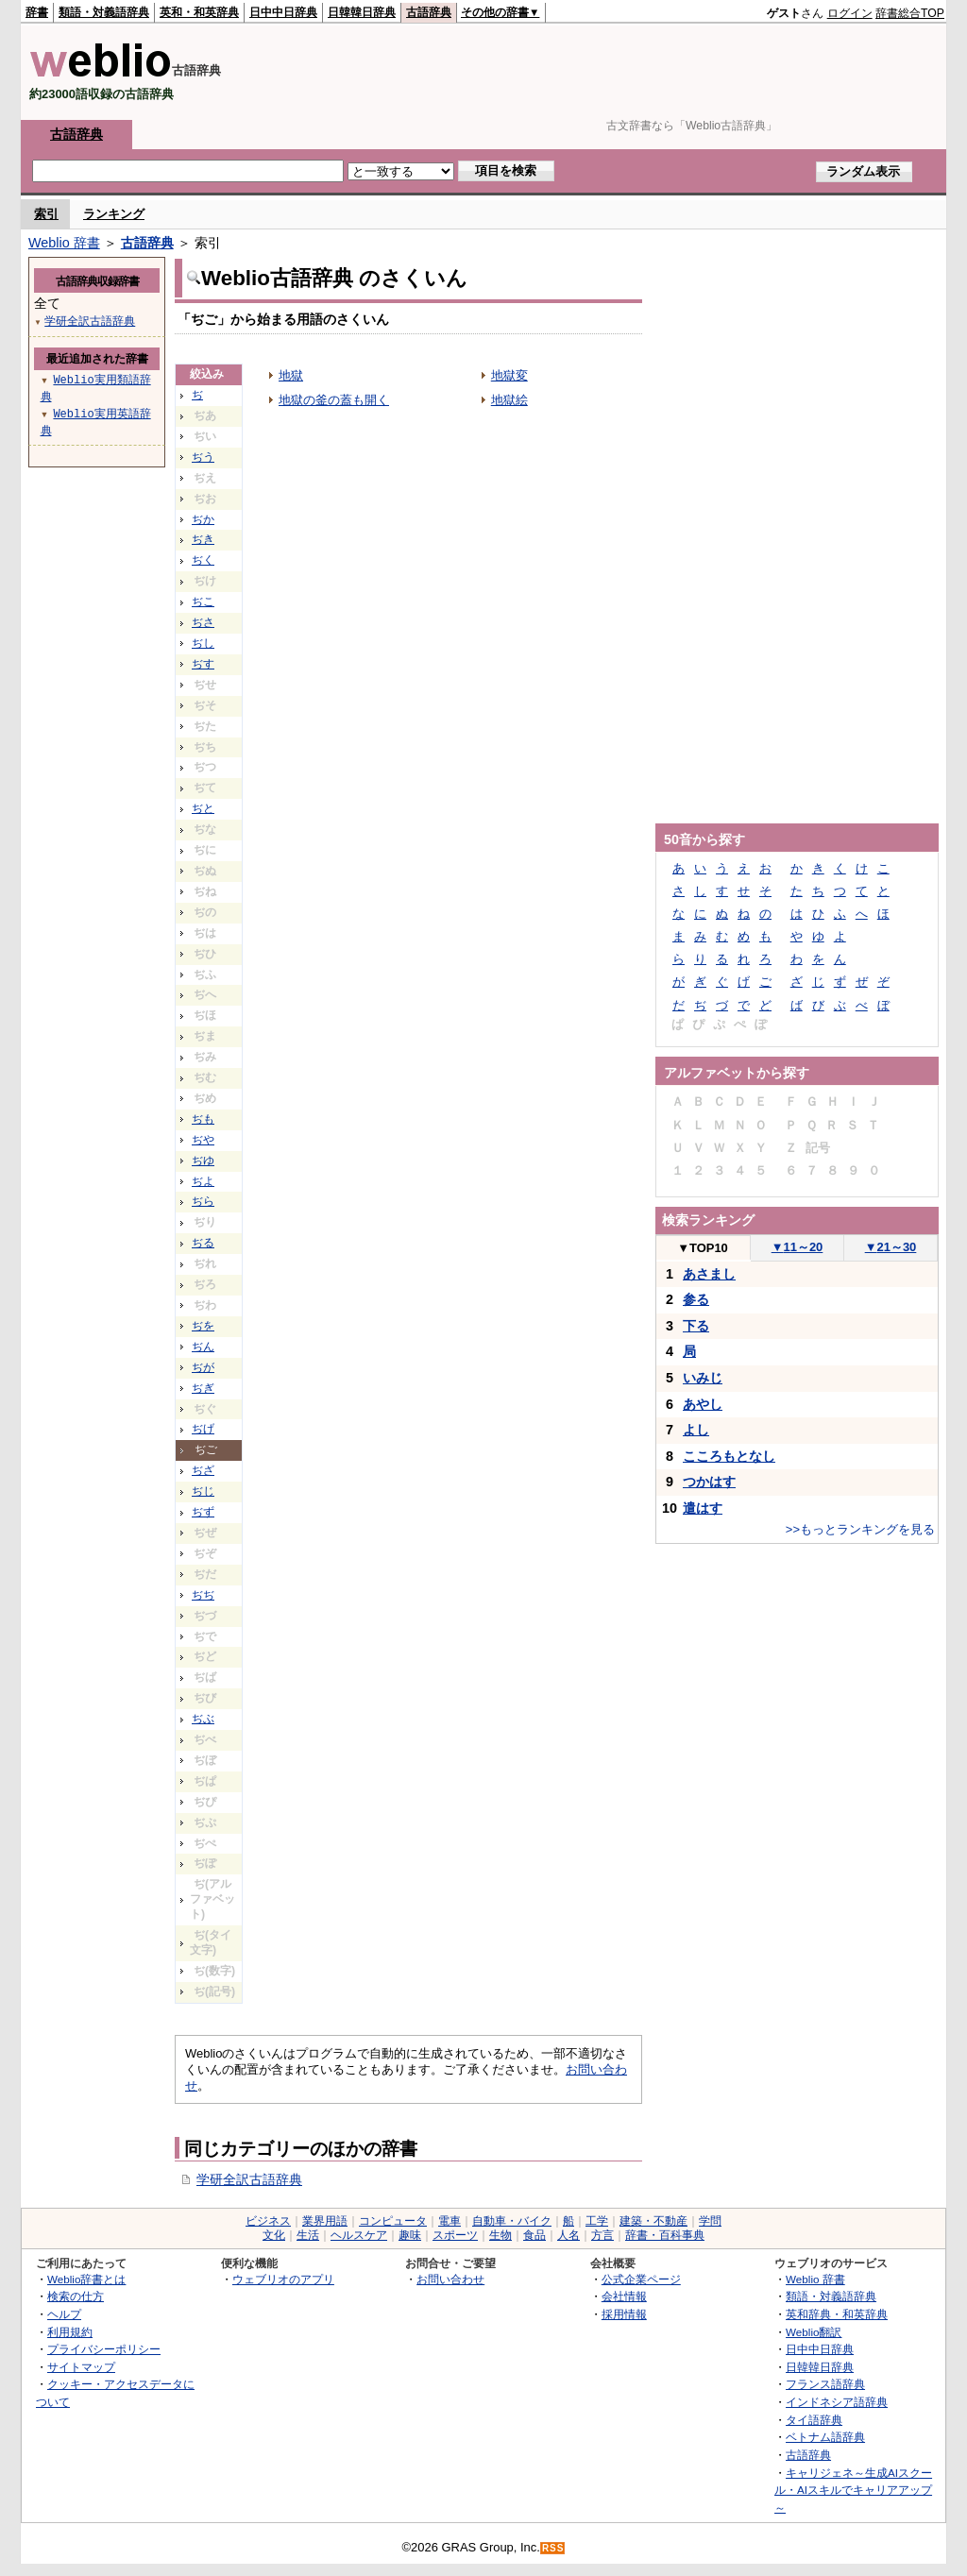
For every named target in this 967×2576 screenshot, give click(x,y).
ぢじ (203, 1491)
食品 (534, 2235)
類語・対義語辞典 (104, 12)
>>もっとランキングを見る (860, 1529)
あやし (702, 1404)
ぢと (203, 808)
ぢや (203, 1139)
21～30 (891, 1247)
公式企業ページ (641, 2279)
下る (696, 1325)
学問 (710, 2221)
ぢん (203, 1346)
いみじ (702, 1377)
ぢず (203, 1511)
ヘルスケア (359, 2235)
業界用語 (325, 2221)
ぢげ (203, 1428)
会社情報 (624, 2296)
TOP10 (702, 1248)
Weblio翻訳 (813, 2332)
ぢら (203, 1201)
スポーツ (455, 2235)
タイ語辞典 (814, 2420)
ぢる (203, 1242)
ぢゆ (203, 1160)
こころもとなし (729, 1456)
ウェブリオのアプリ (283, 2279)
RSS (553, 2548)
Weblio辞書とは (86, 2279)
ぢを (203, 1325)
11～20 (797, 1247)
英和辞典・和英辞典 (837, 2314)
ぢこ (203, 601)
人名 (568, 2235)
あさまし (709, 1273)
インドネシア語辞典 (837, 2402)
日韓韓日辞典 (362, 12)
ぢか (203, 519)
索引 (46, 214)
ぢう (203, 457)
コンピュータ (393, 2221)
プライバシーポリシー (104, 2349)
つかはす (709, 1481)
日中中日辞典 (283, 12)
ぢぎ (203, 1388)
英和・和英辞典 (199, 12)
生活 (308, 2235)
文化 (274, 2235)
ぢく (203, 560)
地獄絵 (509, 400)
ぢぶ (203, 1718)
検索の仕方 (75, 2296)
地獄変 (509, 375)
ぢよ (203, 1181)
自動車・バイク (511, 2221)
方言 (602, 2235)
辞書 (36, 12)
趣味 (410, 2235)
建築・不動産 (653, 2221)
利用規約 (70, 2332)
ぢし (203, 643)
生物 (500, 2235)
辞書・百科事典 (664, 2235)
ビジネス (268, 2221)
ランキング (113, 214)
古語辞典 (428, 12)
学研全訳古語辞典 (249, 2179)
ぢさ (203, 622)
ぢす (203, 663)
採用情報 (624, 2314)
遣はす (702, 1508)
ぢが (203, 1367)
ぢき (203, 539)
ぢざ (203, 1470)
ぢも (203, 1119)
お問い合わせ (450, 2279)
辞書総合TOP (909, 13)
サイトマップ (81, 2367)
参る (696, 1299)
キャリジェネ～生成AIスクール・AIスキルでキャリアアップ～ (853, 2490)
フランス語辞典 (825, 2384)
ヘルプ (64, 2314)
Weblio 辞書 (64, 242)
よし (696, 1429)
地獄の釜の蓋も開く (334, 400)
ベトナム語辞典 (825, 2437)
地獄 (291, 375)
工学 (596, 2221)
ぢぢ (203, 1595)
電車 (449, 2221)
